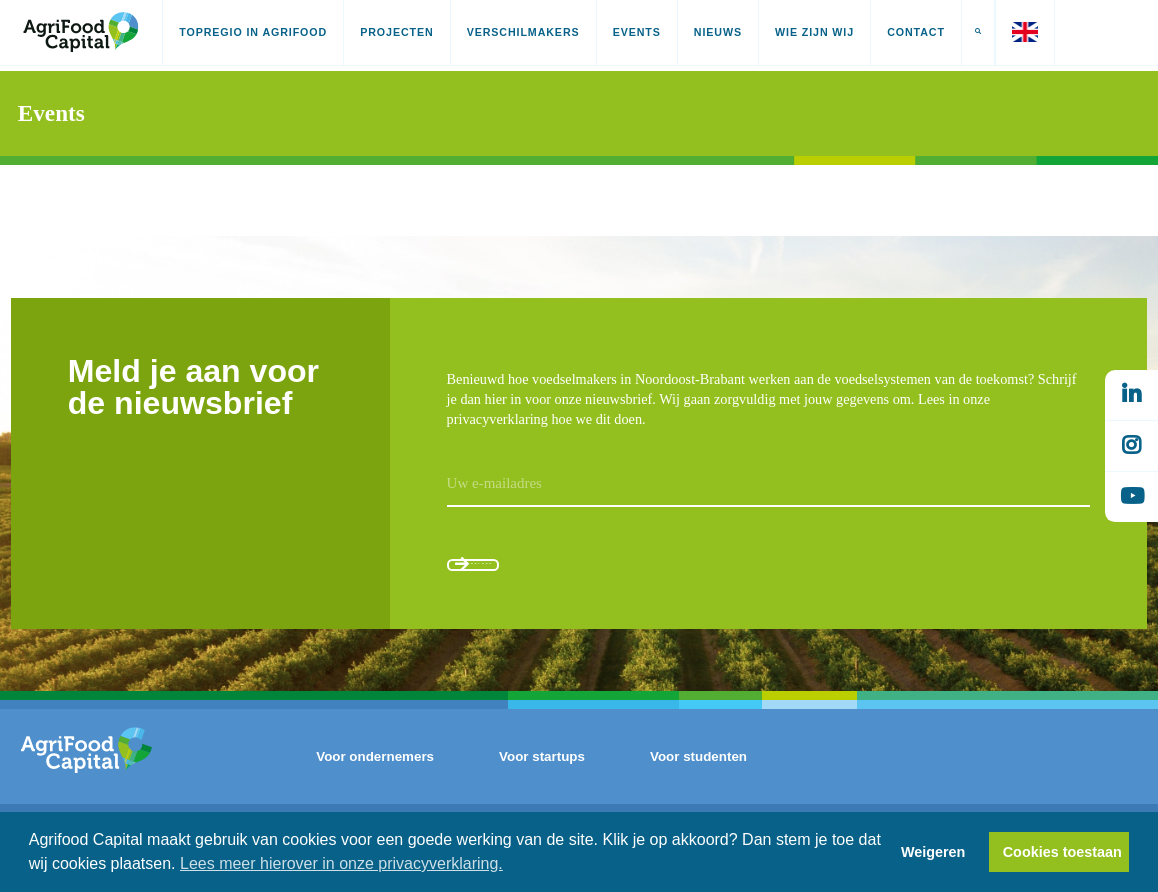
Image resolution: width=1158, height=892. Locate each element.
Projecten (396, 32)
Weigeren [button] (933, 852)
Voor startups (542, 778)
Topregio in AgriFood (253, 32)
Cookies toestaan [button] (1062, 852)
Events (637, 32)
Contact (916, 32)
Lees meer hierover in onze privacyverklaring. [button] (341, 863)
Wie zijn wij (814, 32)
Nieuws (718, 32)
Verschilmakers (523, 32)
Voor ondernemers (375, 778)
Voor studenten (698, 778)
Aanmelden (531, 571)
